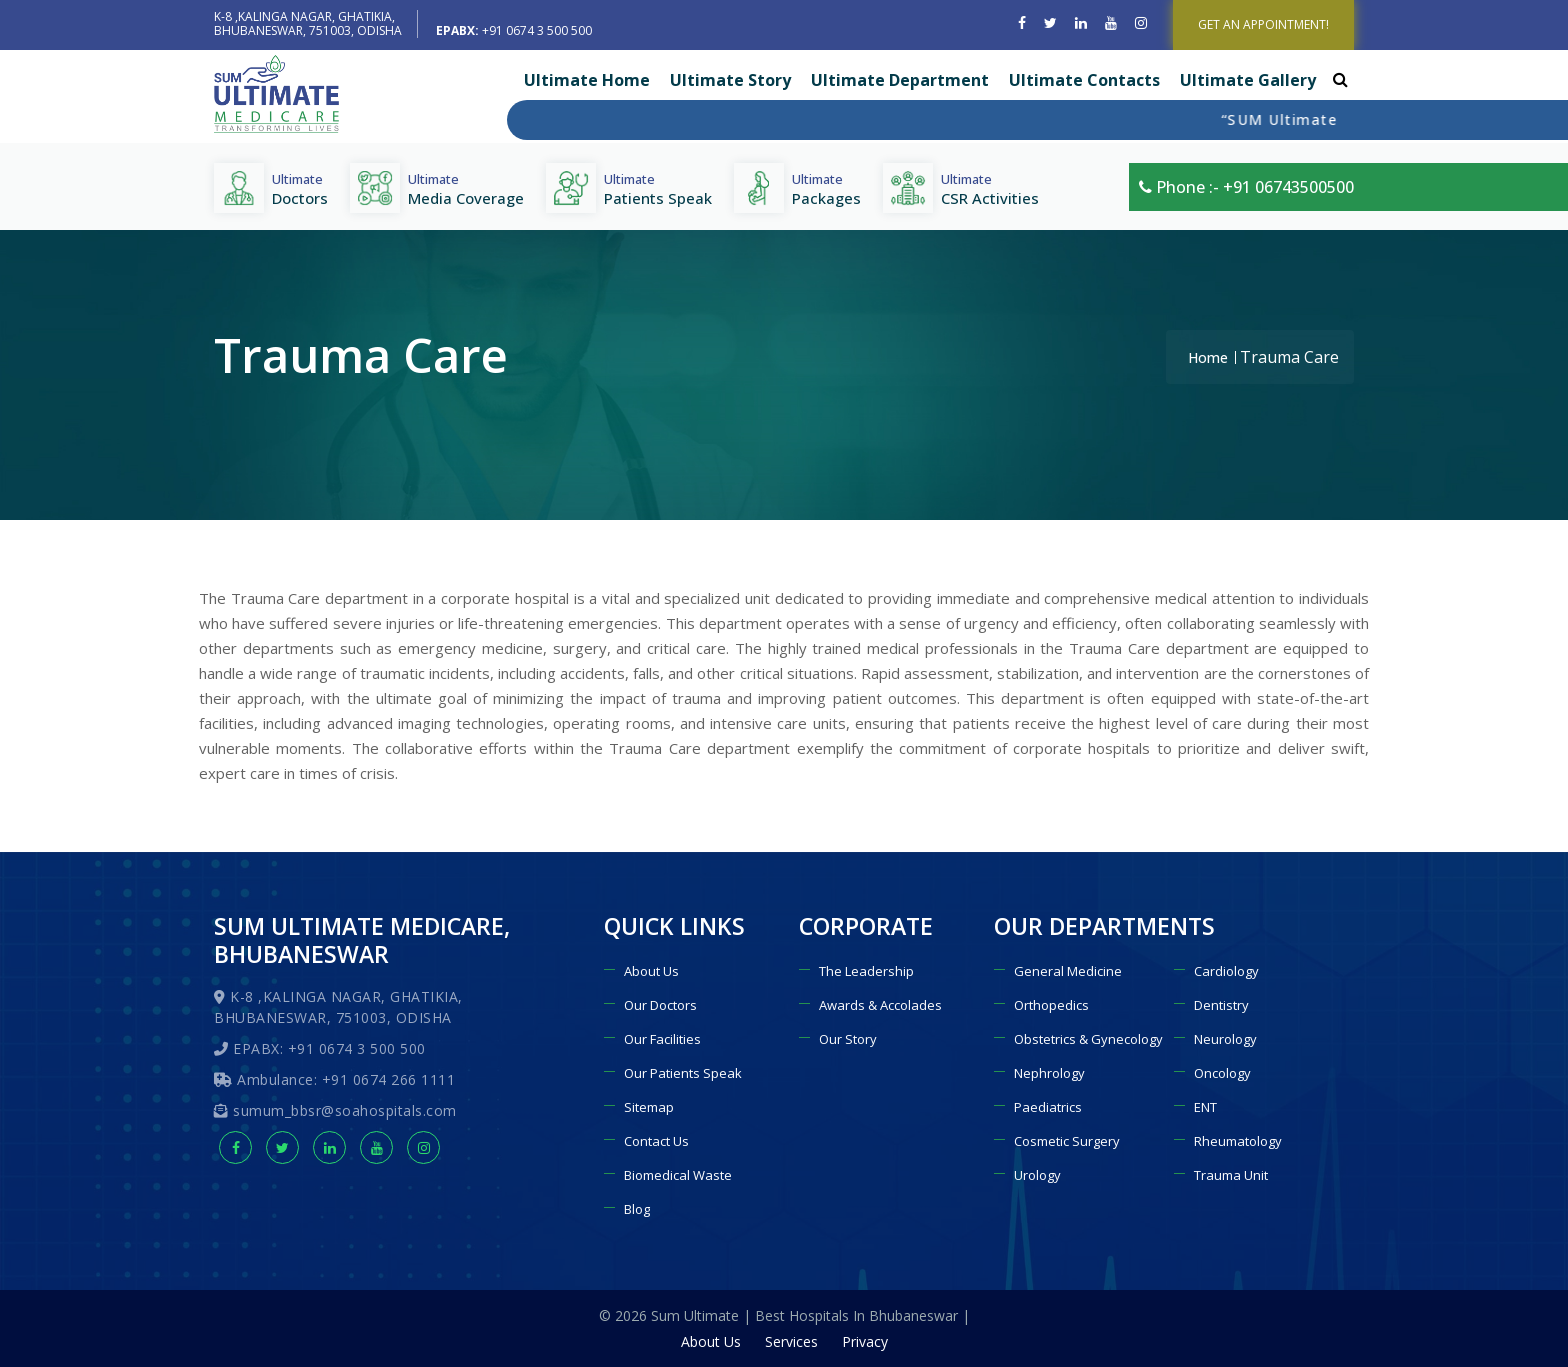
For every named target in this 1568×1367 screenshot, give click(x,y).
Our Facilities (662, 1039)
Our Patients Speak (683, 1073)
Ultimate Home (587, 80)
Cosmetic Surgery (1067, 1141)
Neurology (1225, 1039)
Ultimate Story (730, 80)
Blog (637, 1209)
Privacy (865, 1341)
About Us (651, 971)
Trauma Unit (1231, 1175)
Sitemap (649, 1107)
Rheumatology (1238, 1141)
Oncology (1222, 1073)
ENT (1205, 1107)
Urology (1037, 1175)
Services (791, 1341)
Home (1208, 357)
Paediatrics (1048, 1107)
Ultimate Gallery (1248, 80)
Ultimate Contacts (1084, 80)
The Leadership (866, 971)
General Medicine (1068, 971)
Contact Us (656, 1141)
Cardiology (1226, 971)
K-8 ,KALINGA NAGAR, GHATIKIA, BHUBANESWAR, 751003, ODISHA (308, 23)
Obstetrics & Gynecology (1088, 1039)
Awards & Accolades (880, 1005)
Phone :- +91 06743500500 (1246, 187)
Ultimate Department (900, 80)
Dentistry (1221, 1005)
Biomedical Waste (678, 1175)
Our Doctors (660, 1005)
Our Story (848, 1039)
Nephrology (1049, 1073)
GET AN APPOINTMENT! (1263, 24)
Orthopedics (1051, 1005)
